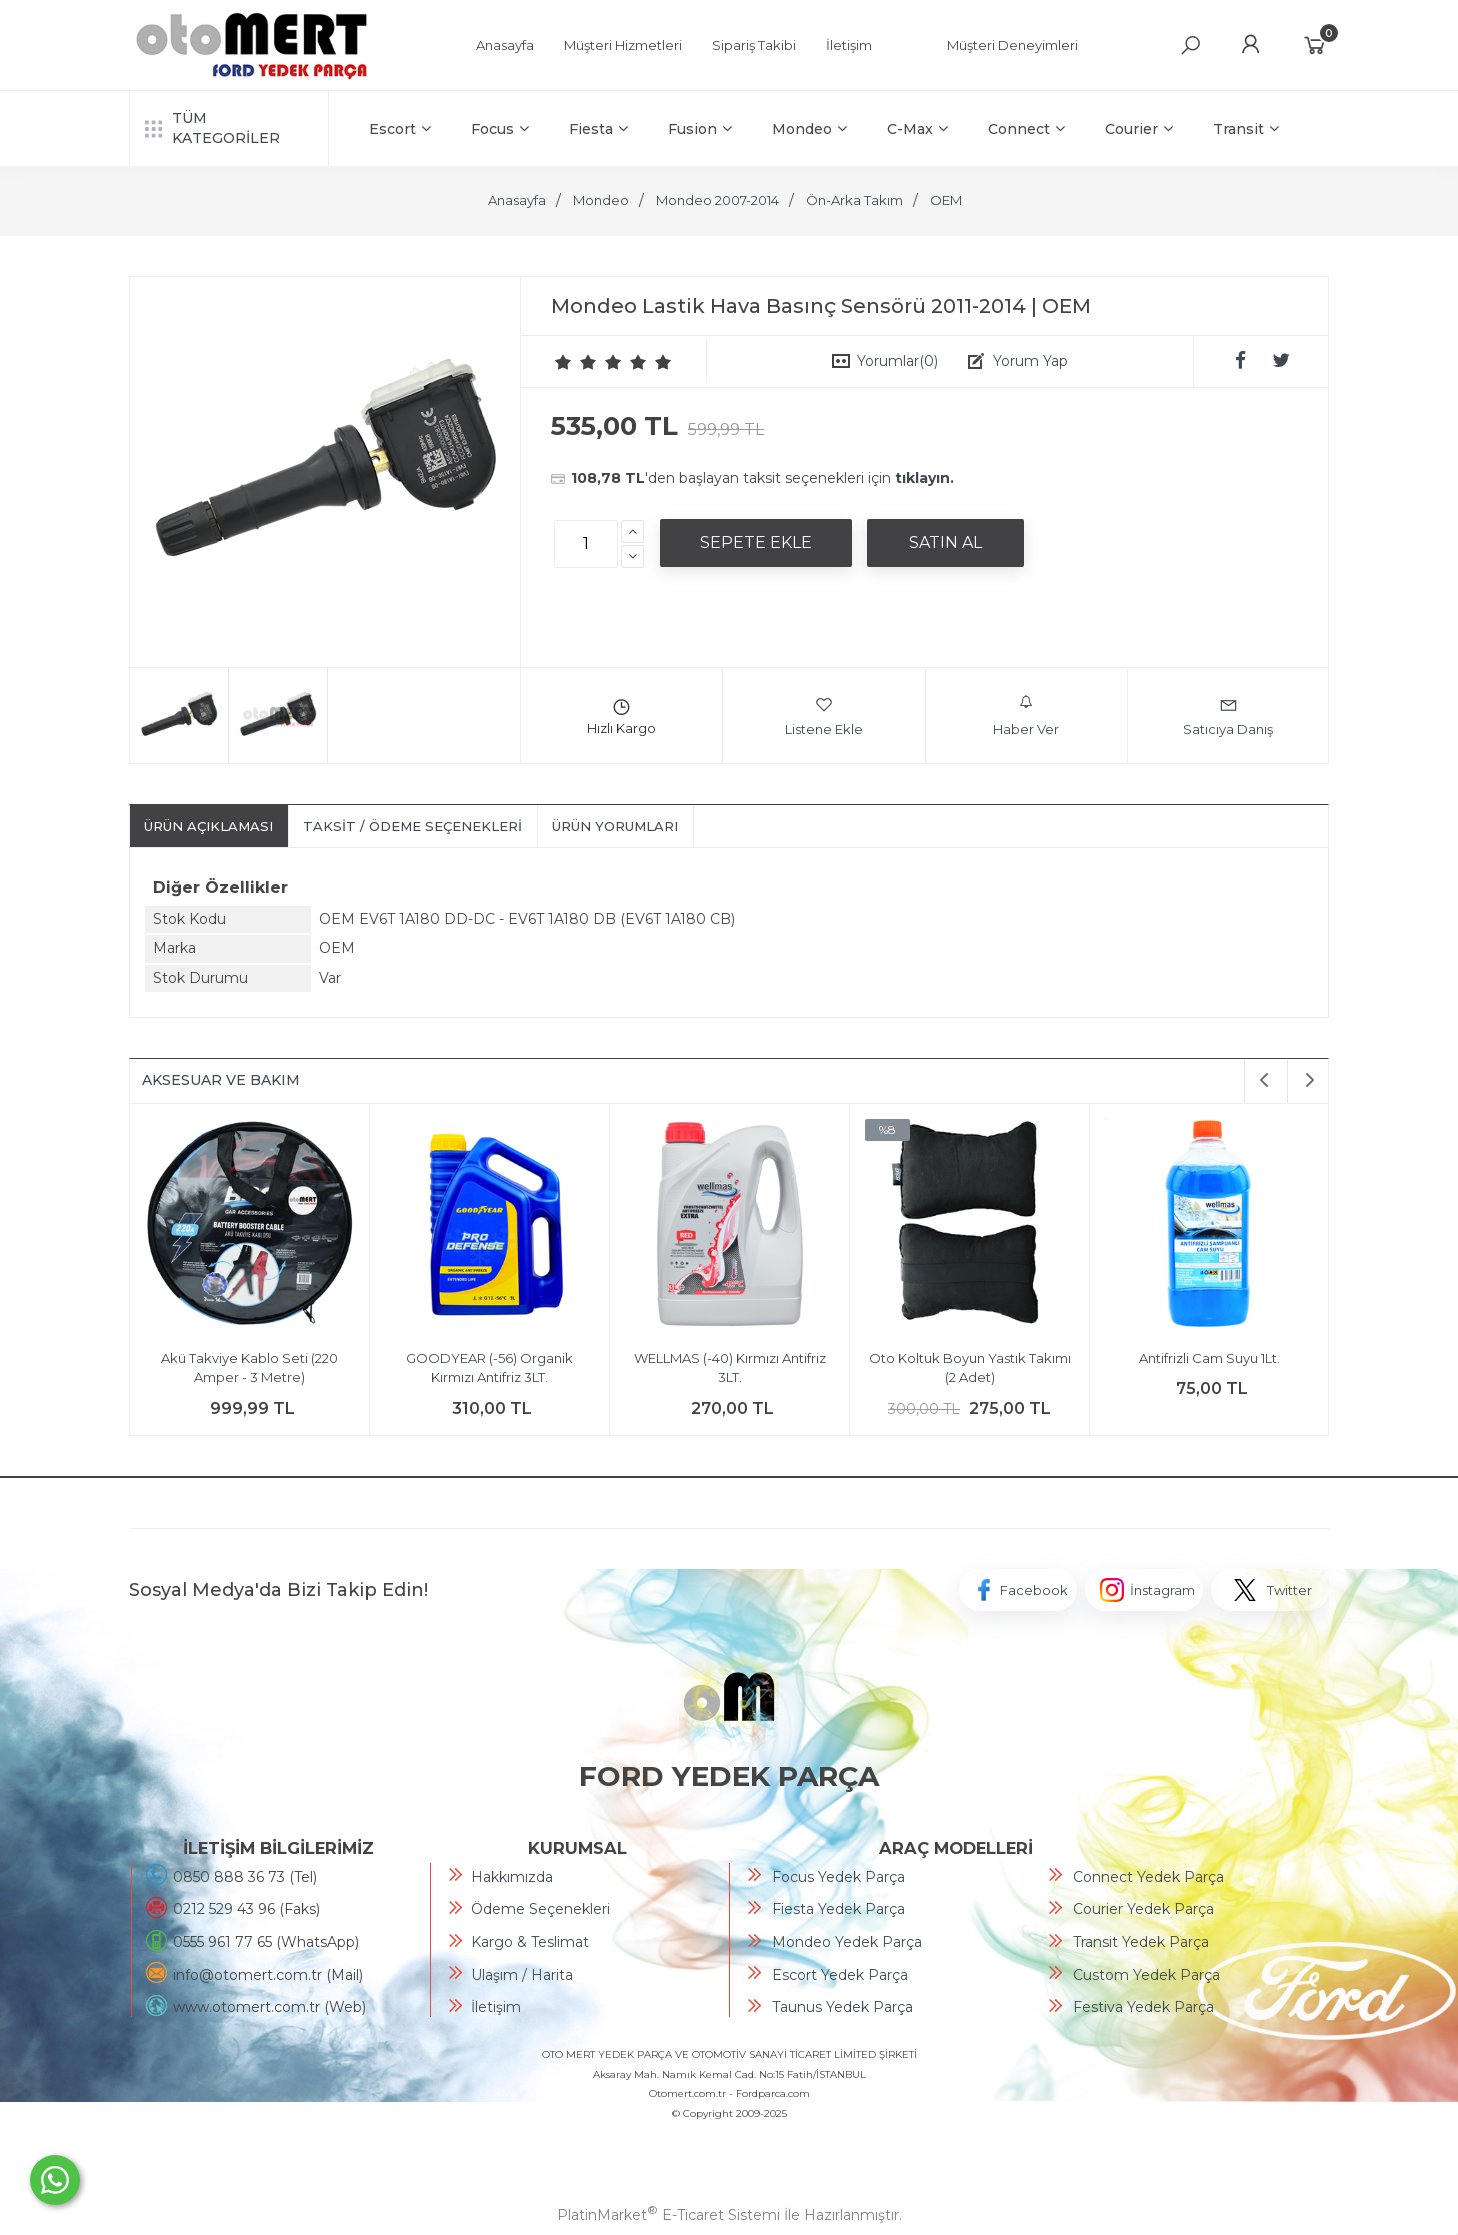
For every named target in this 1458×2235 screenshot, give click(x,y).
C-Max (917, 129)
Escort (400, 129)
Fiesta (598, 129)
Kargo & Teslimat (530, 1942)
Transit (1246, 129)
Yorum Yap (1030, 361)
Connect (1026, 129)
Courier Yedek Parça (1143, 1909)
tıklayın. (924, 478)
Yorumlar (897, 361)
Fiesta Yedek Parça (838, 1909)
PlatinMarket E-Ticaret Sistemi (668, 2215)
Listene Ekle (824, 716)
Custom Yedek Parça (1146, 1975)
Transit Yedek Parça (1141, 1942)
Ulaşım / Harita (522, 1975)
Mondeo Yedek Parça (847, 1942)
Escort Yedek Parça (840, 1975)
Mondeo (809, 129)
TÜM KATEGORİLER (212, 128)
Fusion (700, 129)
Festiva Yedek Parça (1143, 2007)
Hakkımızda (512, 1877)
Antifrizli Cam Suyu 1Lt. (1209, 1358)
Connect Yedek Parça (1148, 1877)
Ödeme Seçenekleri (540, 1909)
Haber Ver (1026, 716)
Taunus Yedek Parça (842, 2007)
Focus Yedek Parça (838, 1877)
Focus (500, 129)
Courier (1139, 129)
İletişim (496, 2007)
